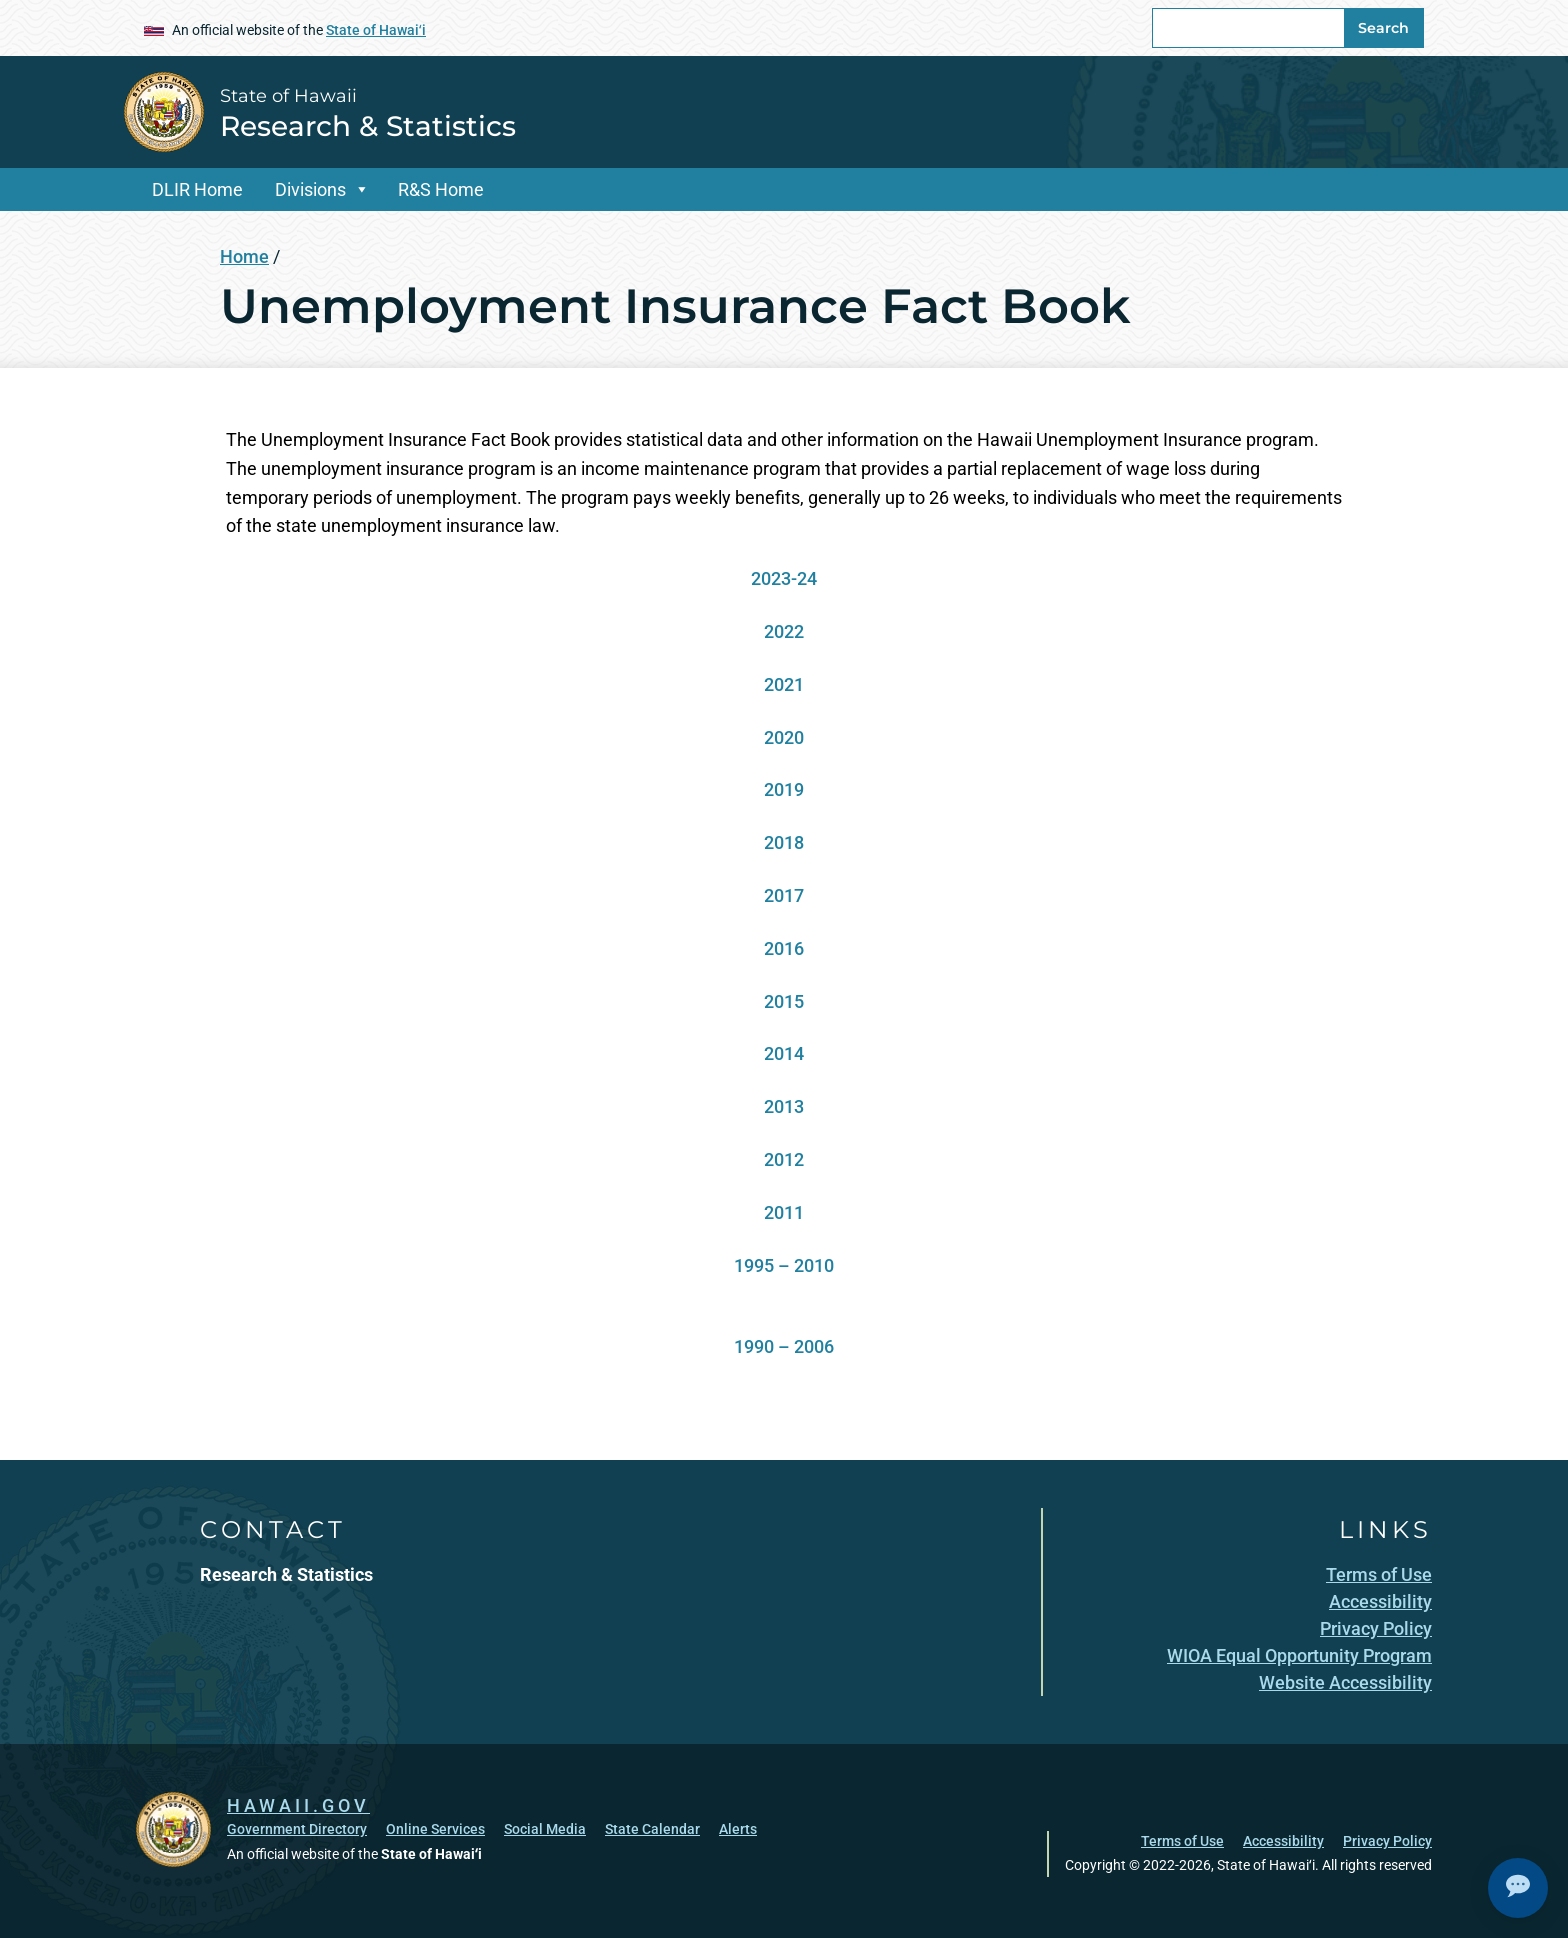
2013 (784, 1106)
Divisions (310, 189)
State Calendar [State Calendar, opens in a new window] (652, 1829)
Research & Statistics (368, 126)
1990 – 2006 (784, 1346)
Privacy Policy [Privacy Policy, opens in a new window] (1387, 1841)
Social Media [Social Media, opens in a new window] (545, 1829)
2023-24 (784, 578)
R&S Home (441, 189)
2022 (784, 631)
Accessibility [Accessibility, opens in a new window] (1283, 1841)
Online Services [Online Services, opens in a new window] (435, 1829)
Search (1383, 28)
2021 (784, 684)
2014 (784, 1053)
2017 (784, 895)
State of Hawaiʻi (376, 30)
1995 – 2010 (784, 1265)
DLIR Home (197, 189)
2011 (784, 1212)
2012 (784, 1159)
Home (244, 256)
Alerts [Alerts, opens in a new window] (738, 1829)
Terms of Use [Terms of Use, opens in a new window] (1182, 1841)
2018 (784, 842)
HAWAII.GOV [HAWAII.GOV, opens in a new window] (298, 1805)
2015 (784, 1001)
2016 (784, 948)
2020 (784, 737)
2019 (784, 789)
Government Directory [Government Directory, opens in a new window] (297, 1829)
